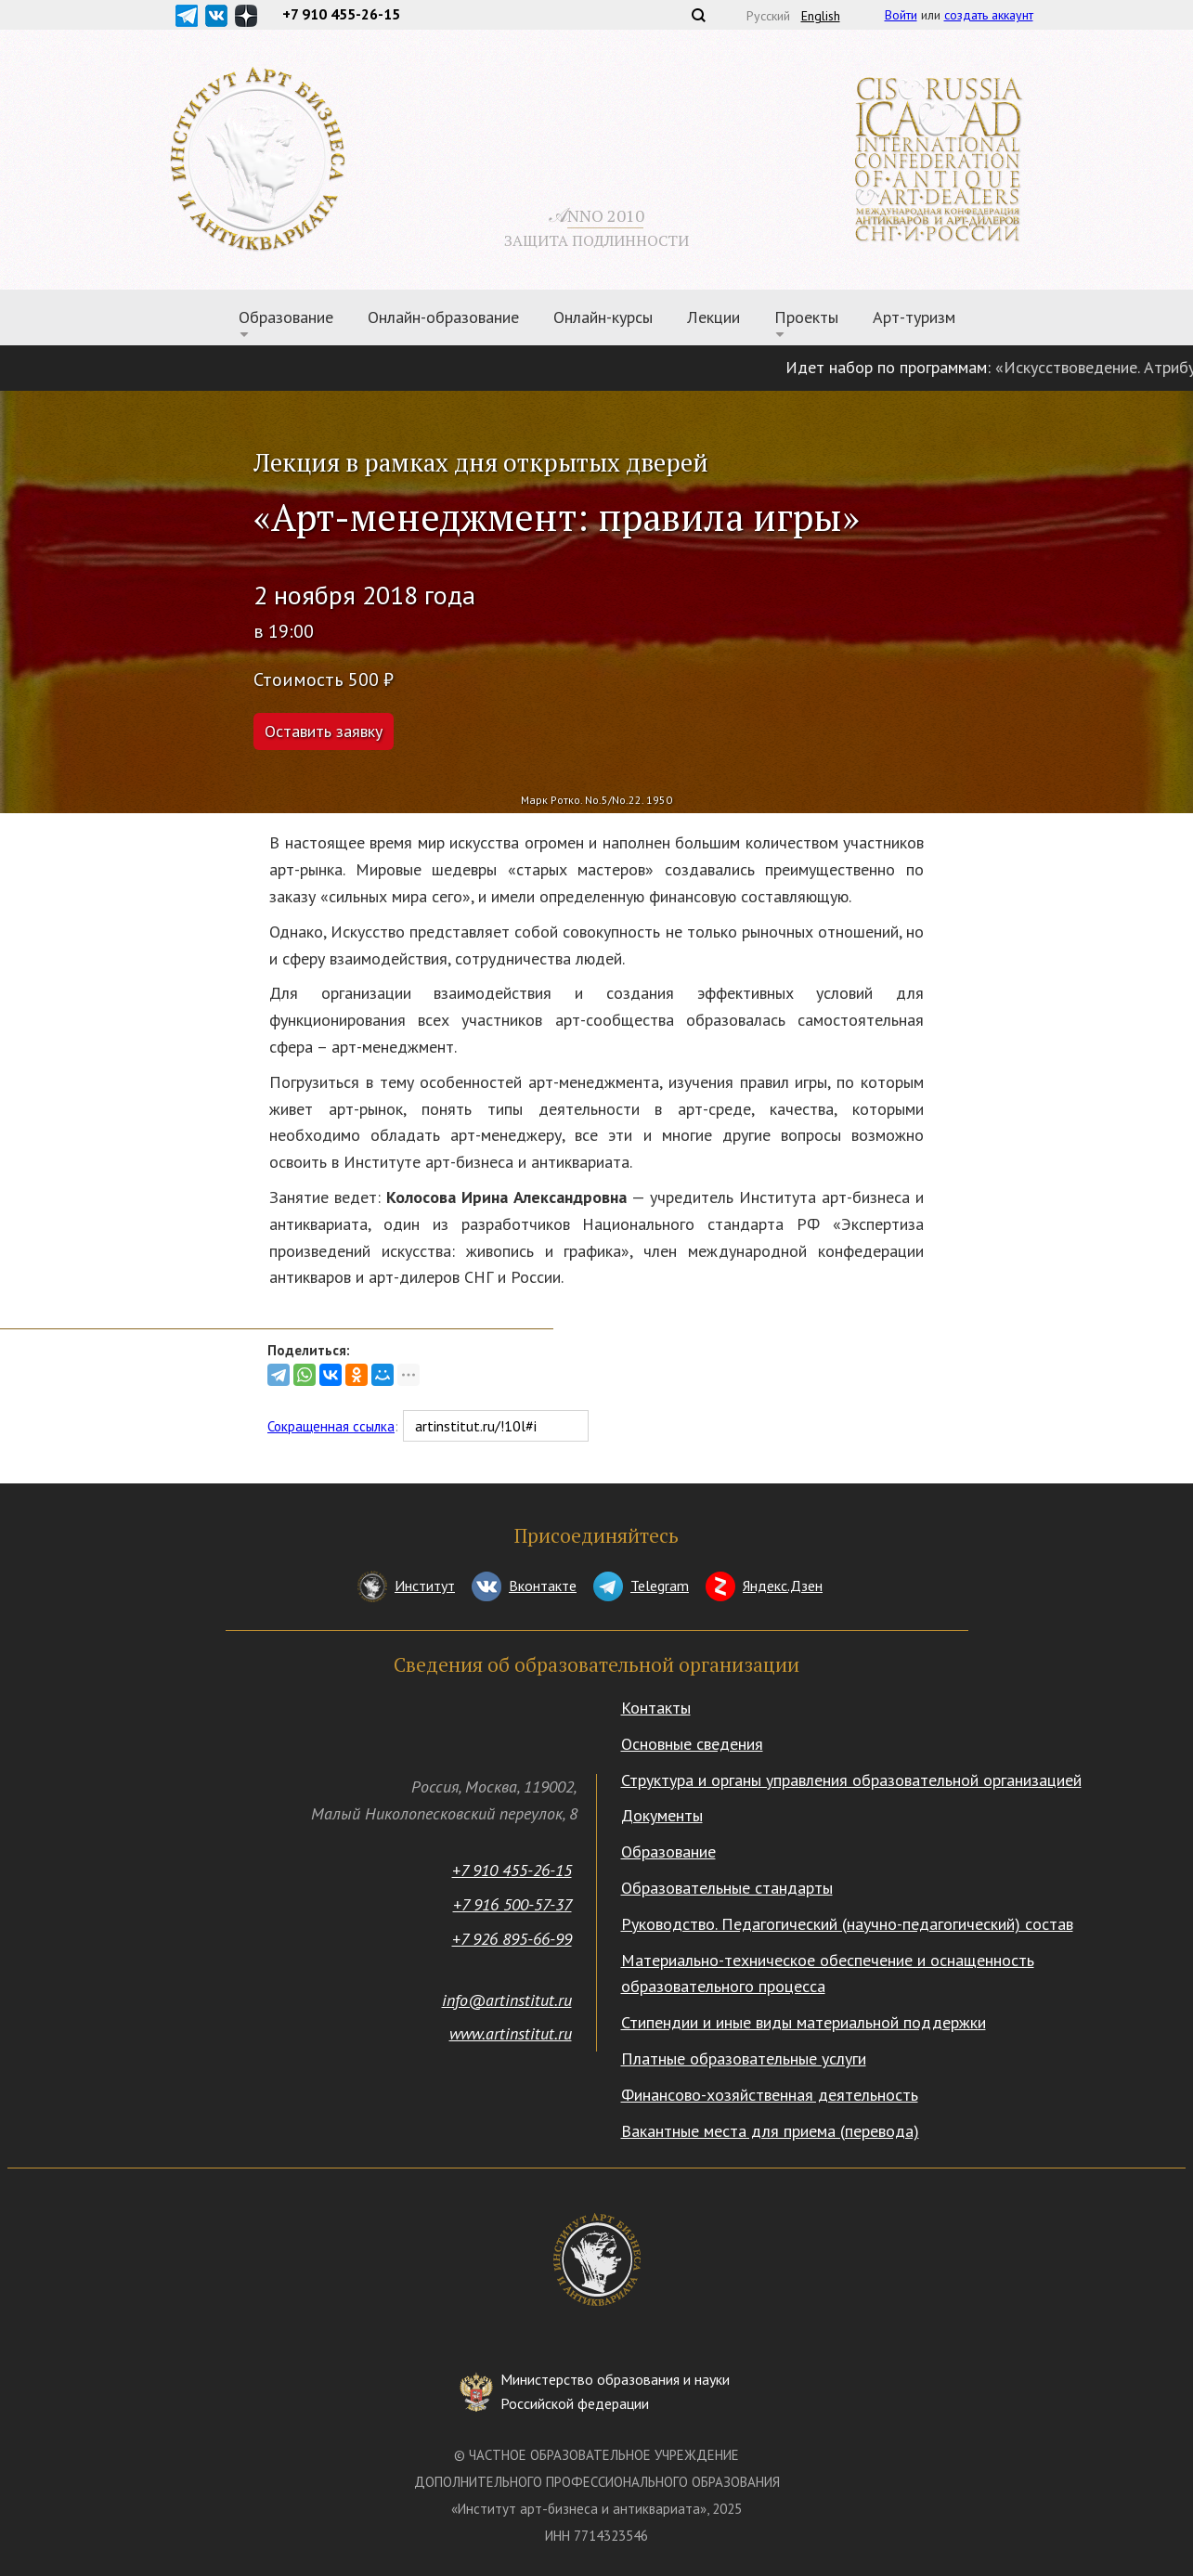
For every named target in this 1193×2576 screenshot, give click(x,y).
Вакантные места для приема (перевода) (770, 2131)
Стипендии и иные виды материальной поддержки (803, 2022)
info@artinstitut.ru (507, 2000)
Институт (425, 1585)
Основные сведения (692, 1743)
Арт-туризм (914, 317)
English (820, 15)
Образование (286, 317)
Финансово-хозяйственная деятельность (769, 2094)
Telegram (659, 1585)
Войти (901, 14)
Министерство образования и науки (615, 2392)
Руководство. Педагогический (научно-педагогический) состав (847, 1924)
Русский (768, 15)
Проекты (806, 317)
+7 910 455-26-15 (512, 1870)
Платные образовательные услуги (743, 2058)
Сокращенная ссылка (331, 1426)
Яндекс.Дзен (783, 1585)
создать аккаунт (988, 14)
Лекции (713, 317)
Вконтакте (543, 1585)
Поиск (698, 15)
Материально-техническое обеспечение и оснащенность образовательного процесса (827, 1973)
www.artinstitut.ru (510, 2033)
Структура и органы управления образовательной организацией (851, 1780)
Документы (662, 1815)
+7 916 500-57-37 (512, 1904)
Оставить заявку (324, 731)
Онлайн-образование (443, 317)
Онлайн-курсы (603, 317)
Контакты (656, 1707)
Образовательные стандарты (727, 1887)
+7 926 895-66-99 (512, 1938)
